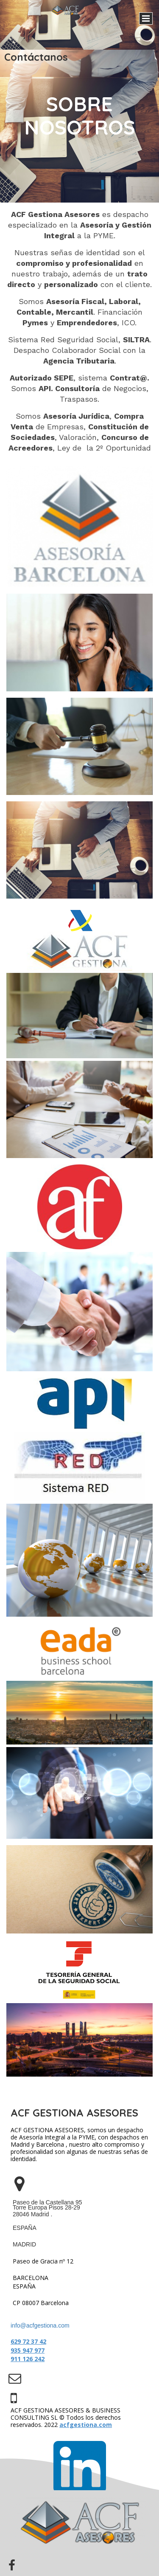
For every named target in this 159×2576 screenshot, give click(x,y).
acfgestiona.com (85, 2425)
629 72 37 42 (28, 2341)
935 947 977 (28, 2350)
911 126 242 (28, 2359)
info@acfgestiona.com (40, 2325)
